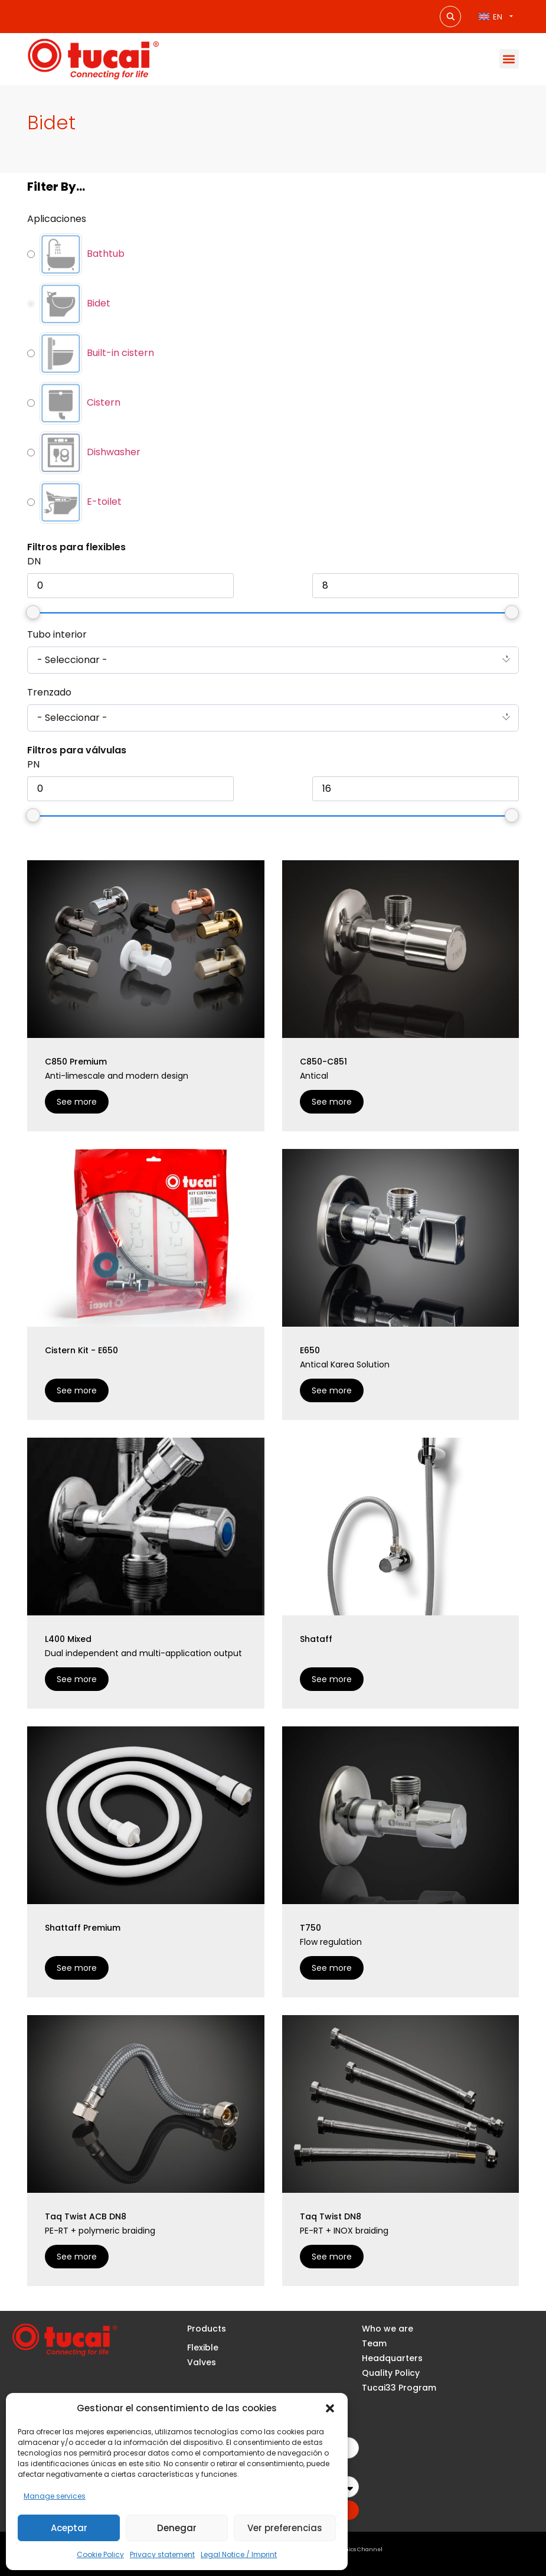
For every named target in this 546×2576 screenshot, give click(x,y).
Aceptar (69, 2528)
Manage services (55, 2496)
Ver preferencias (284, 2528)
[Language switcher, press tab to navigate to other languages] (495, 16)
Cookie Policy (100, 2554)
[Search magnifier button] (450, 16)
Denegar (177, 2528)
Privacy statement (162, 2554)
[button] (330, 2408)
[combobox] (273, 660)
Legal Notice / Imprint (239, 2554)
